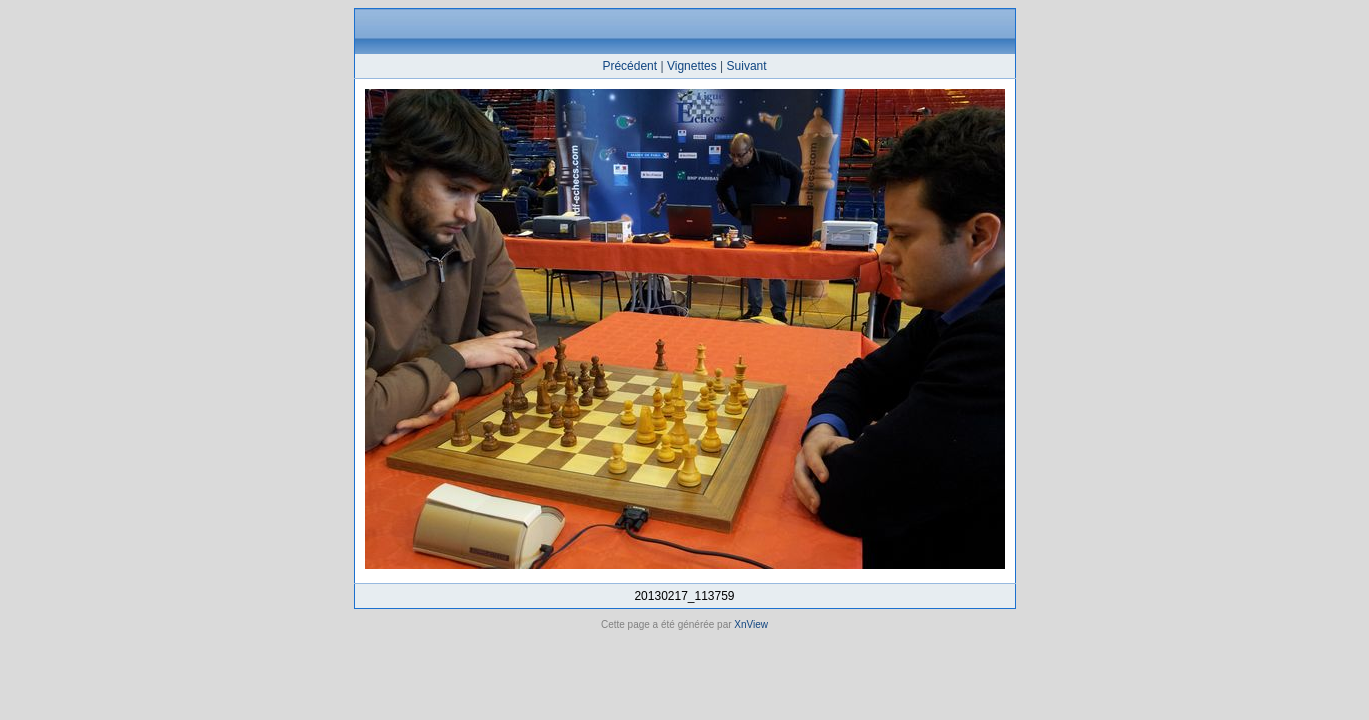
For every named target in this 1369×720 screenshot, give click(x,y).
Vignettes (692, 66)
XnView (751, 624)
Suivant (747, 66)
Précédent (629, 66)
